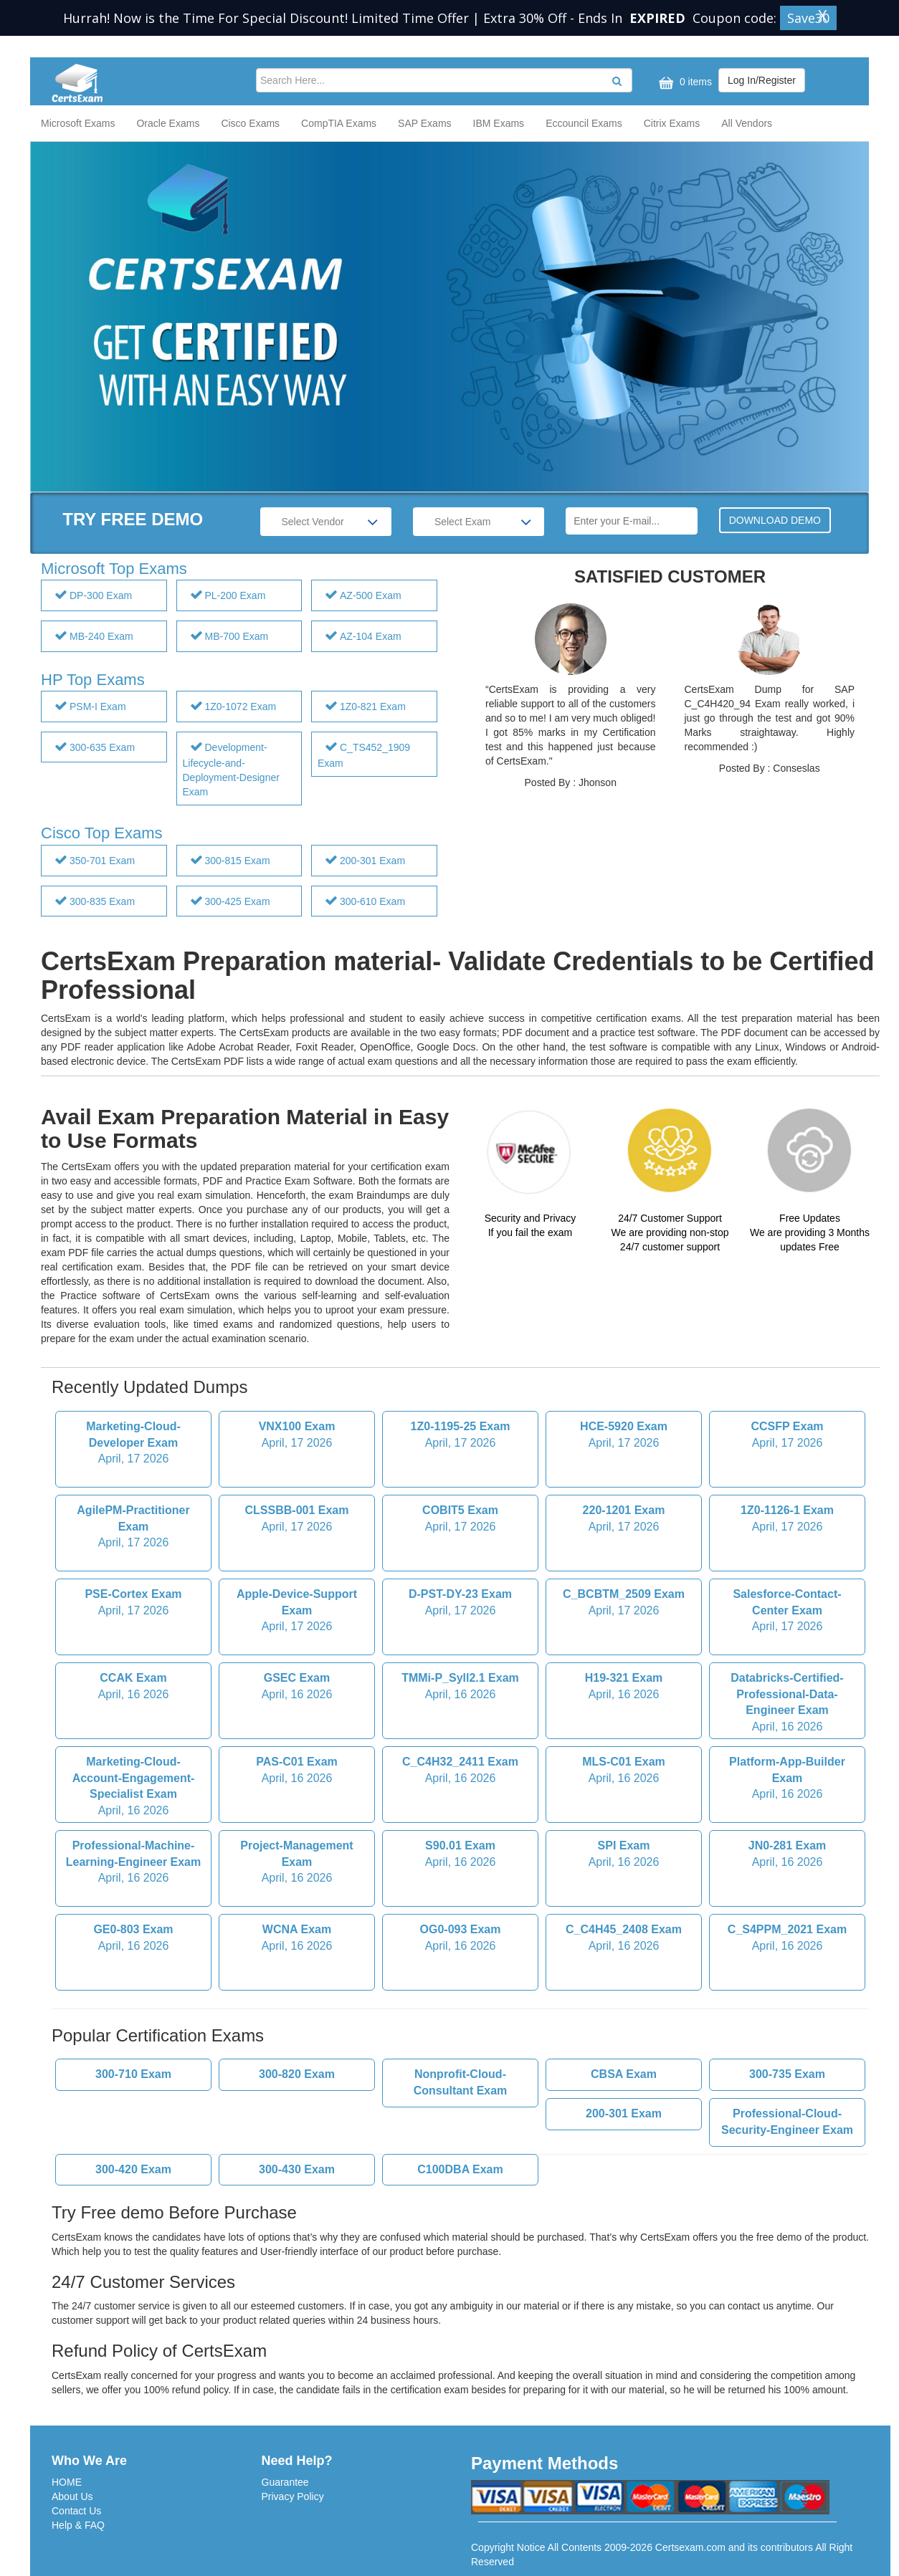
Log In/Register (762, 80)
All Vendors (746, 123)
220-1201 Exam (623, 1520)
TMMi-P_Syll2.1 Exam (460, 1687)
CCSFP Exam (787, 1436)
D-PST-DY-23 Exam (460, 1603)
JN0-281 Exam (787, 1855)
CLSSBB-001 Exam (297, 1520)
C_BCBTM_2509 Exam (623, 1603)
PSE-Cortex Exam (133, 1603)
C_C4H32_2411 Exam (460, 1771)
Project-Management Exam (297, 1863)
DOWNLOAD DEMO (775, 520)
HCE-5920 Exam (623, 1436)
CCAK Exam (133, 1687)
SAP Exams (424, 123)
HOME (67, 2482)
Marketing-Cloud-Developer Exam (133, 1444)
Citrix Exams (672, 123)
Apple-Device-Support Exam (297, 1612)
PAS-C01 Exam (297, 1771)
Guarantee (285, 2482)
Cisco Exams (250, 123)
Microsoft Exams (78, 123)
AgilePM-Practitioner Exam (133, 1528)
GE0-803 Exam (133, 1939)
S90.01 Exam (460, 1855)
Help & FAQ (78, 2525)
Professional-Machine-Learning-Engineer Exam (133, 1863)
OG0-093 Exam (460, 1939)
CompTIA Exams (338, 123)
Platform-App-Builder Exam (787, 1780)
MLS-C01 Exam (623, 1771)
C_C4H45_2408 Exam (623, 1939)
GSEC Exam (297, 1687)
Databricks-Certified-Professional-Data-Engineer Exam (787, 1703)
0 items (683, 83)
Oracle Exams (167, 123)
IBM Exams (499, 123)
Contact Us (76, 2511)
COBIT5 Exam (460, 1520)
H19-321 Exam (623, 1687)
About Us (72, 2496)
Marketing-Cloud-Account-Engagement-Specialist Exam (133, 1787)
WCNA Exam (297, 1939)
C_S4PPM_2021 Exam (787, 1939)
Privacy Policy (293, 2496)
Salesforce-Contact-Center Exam (787, 1612)
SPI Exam (623, 1855)
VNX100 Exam (297, 1436)
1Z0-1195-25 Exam (460, 1436)
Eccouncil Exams (584, 123)
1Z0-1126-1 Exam (787, 1520)
